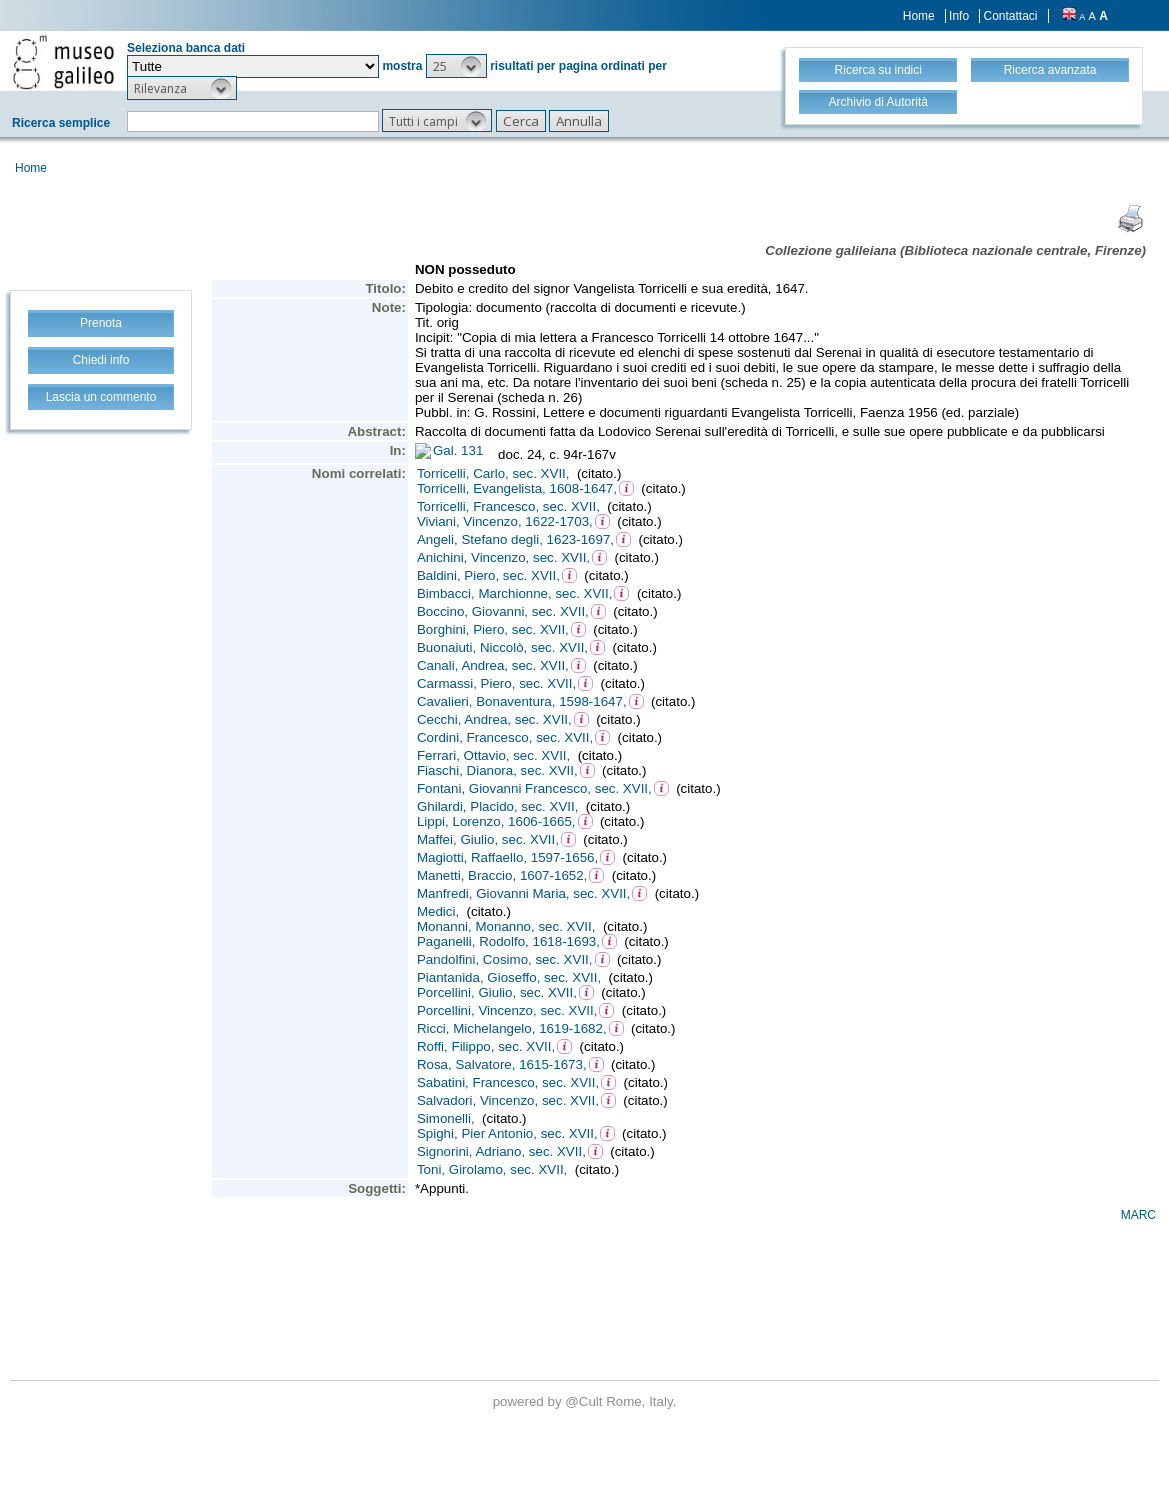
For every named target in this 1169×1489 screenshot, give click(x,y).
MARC (1138, 1215)
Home (919, 16)
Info (959, 16)
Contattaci (1010, 16)
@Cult (585, 1401)
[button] (456, 66)
